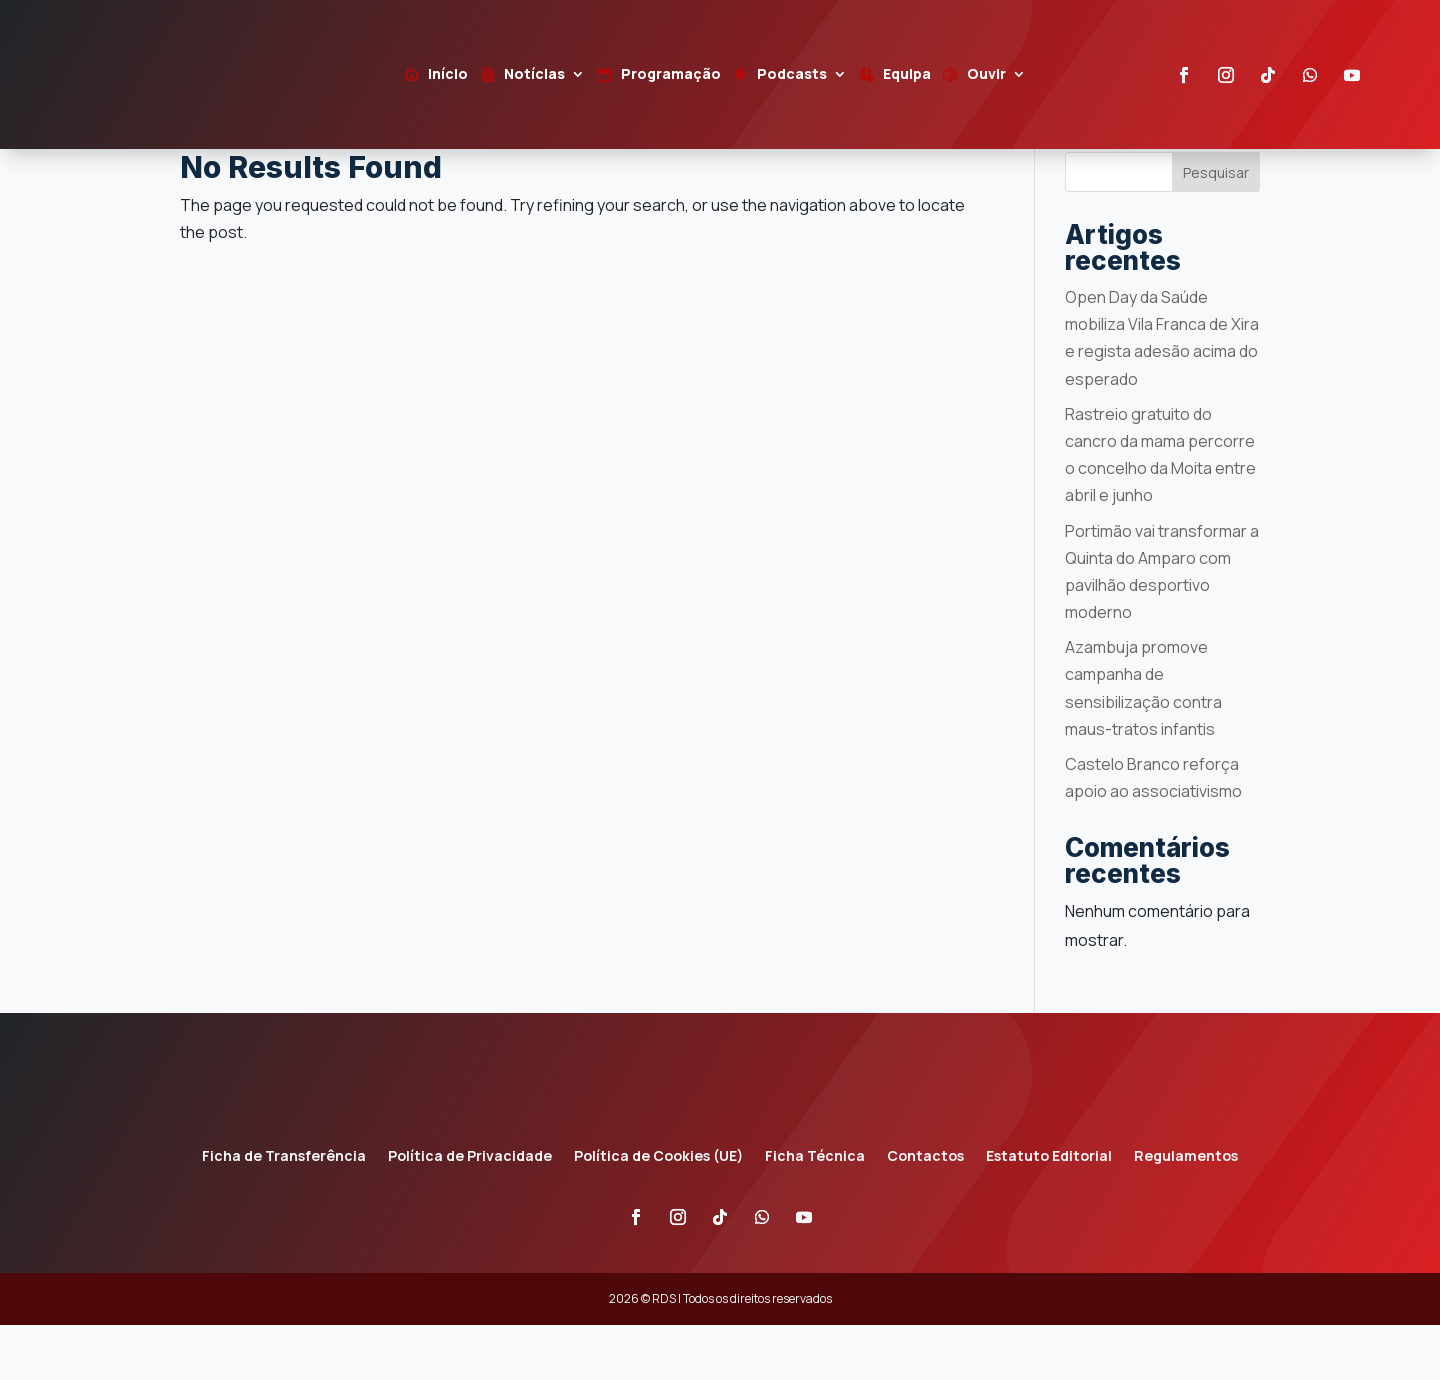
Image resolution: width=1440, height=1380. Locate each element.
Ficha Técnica (815, 1213)
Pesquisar (1216, 227)
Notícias (534, 75)
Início (448, 75)
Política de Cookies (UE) (658, 1213)
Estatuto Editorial (1049, 1213)
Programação (671, 75)
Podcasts (792, 75)
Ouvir (986, 75)
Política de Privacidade (470, 1213)
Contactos (925, 1213)
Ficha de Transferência (284, 1213)
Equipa (907, 75)
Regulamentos (1186, 1213)
